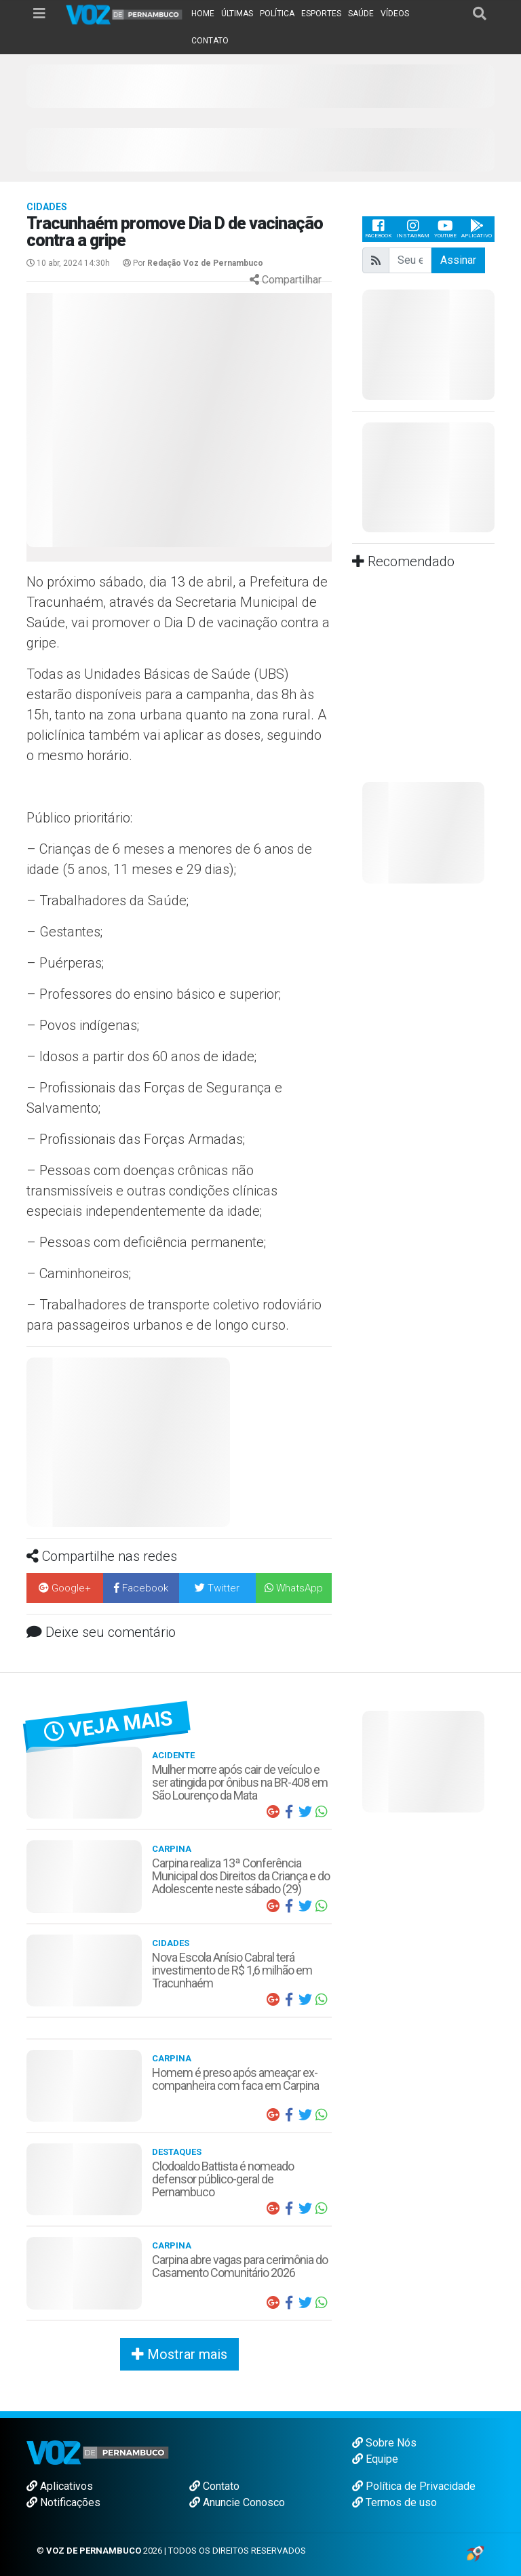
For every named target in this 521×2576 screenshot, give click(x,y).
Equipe (375, 2459)
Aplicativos (59, 2486)
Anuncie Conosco (237, 2502)
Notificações (63, 2502)
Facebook (378, 229)
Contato (214, 2486)
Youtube (445, 229)
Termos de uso (394, 2502)
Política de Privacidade (414, 2486)
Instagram (412, 229)
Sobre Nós (384, 2442)
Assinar (458, 260)
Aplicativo (476, 229)
